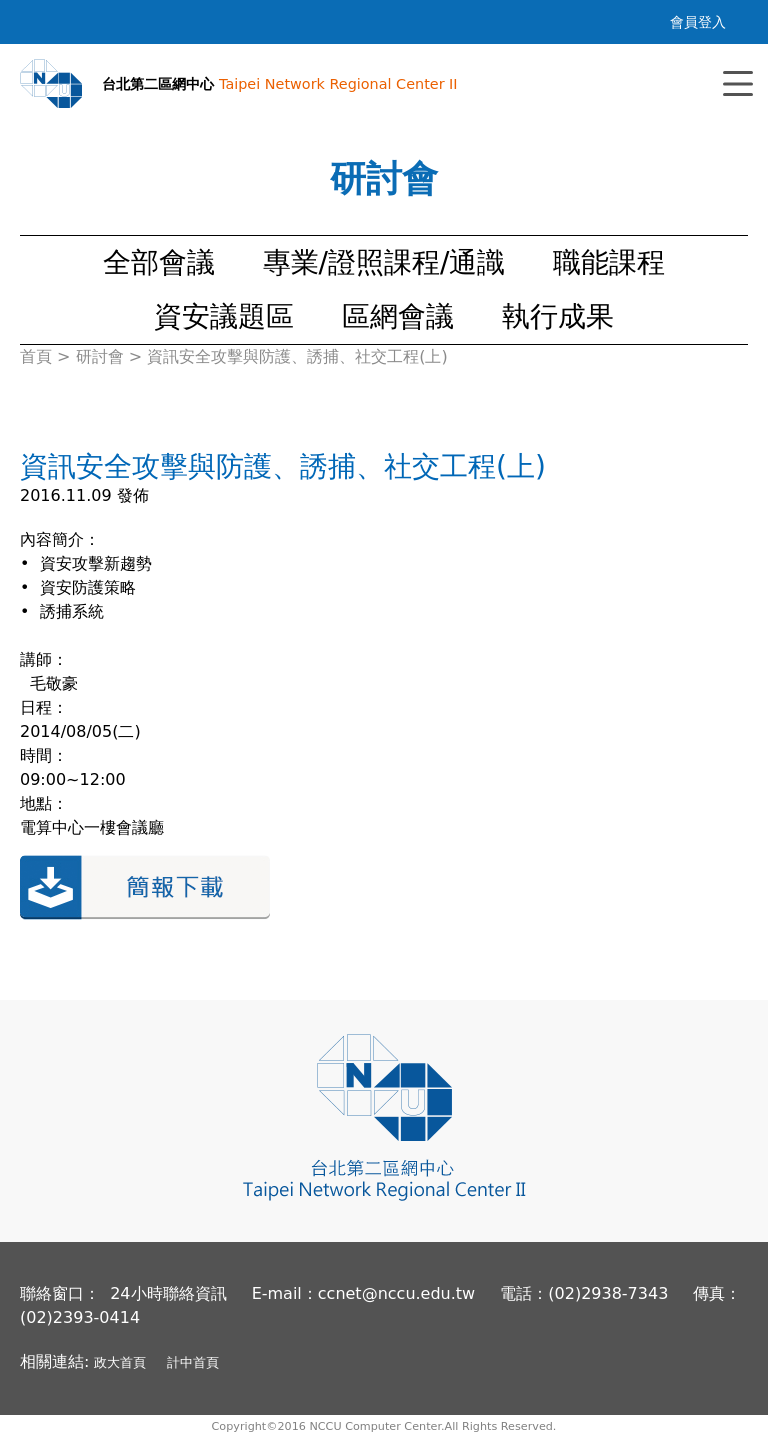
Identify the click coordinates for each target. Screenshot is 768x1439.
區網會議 (398, 316)
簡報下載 (145, 887)
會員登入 (698, 22)
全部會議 (159, 262)
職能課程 (609, 262)
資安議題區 (224, 316)
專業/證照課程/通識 (384, 262)
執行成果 (558, 316)
